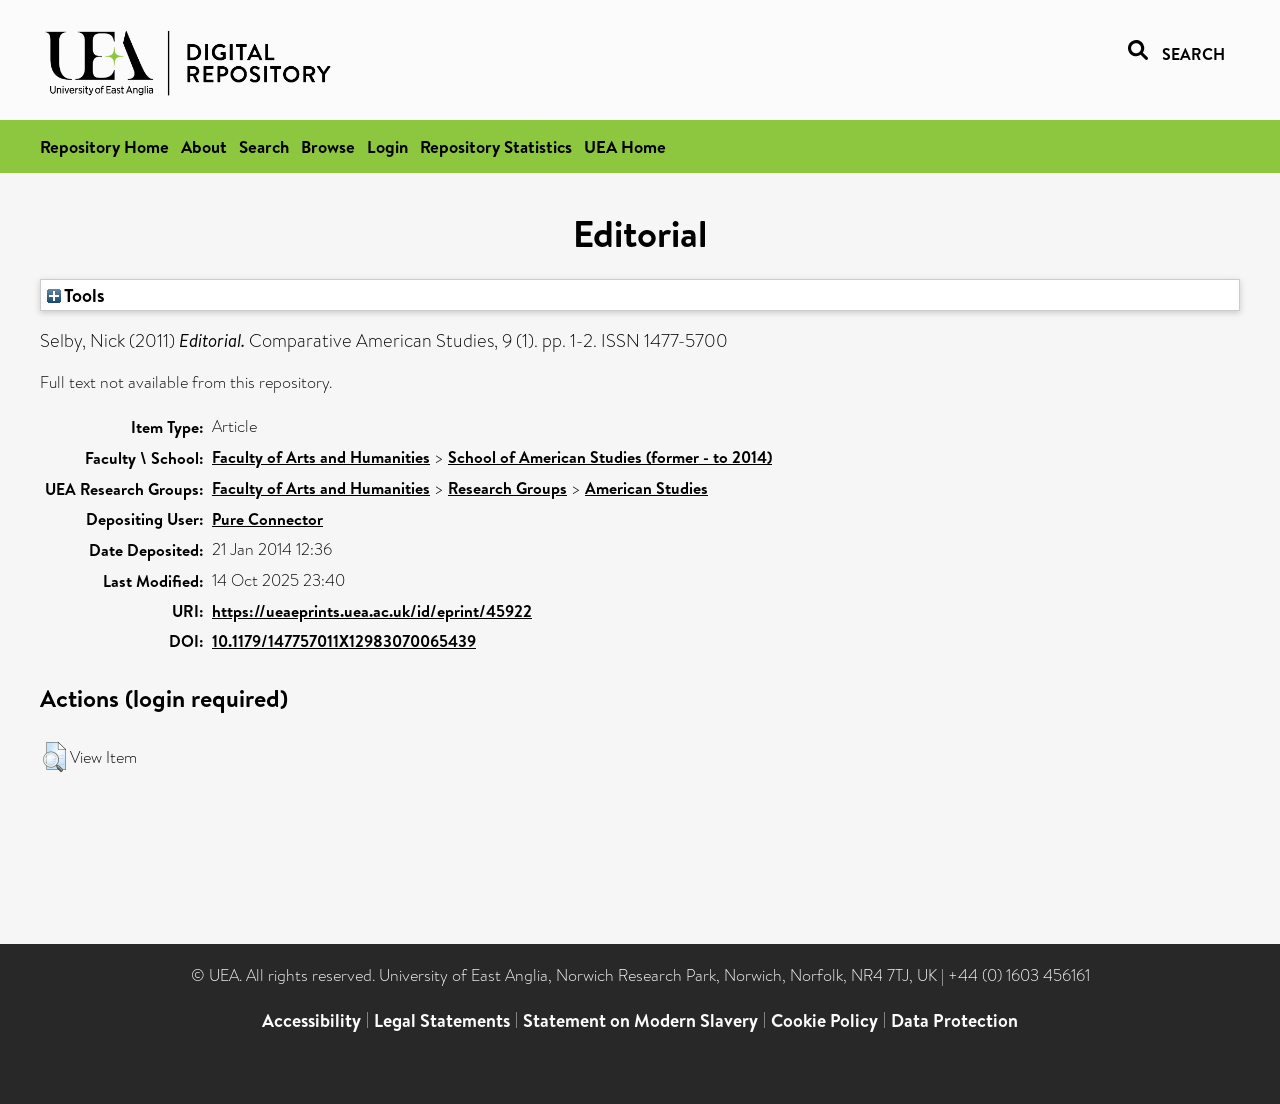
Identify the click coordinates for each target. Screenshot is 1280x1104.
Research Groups (507, 488)
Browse (328, 146)
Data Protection (954, 1020)
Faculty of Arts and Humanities (321, 457)
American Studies (646, 488)
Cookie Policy (824, 1020)
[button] (54, 757)
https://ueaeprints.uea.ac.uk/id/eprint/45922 (372, 611)
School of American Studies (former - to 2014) (610, 457)
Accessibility (311, 1020)
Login (387, 146)
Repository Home (104, 146)
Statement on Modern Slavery (640, 1020)
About (204, 146)
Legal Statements (442, 1020)
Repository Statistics (496, 146)
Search (264, 146)
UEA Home (625, 146)
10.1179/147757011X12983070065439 (344, 641)
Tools (76, 295)
